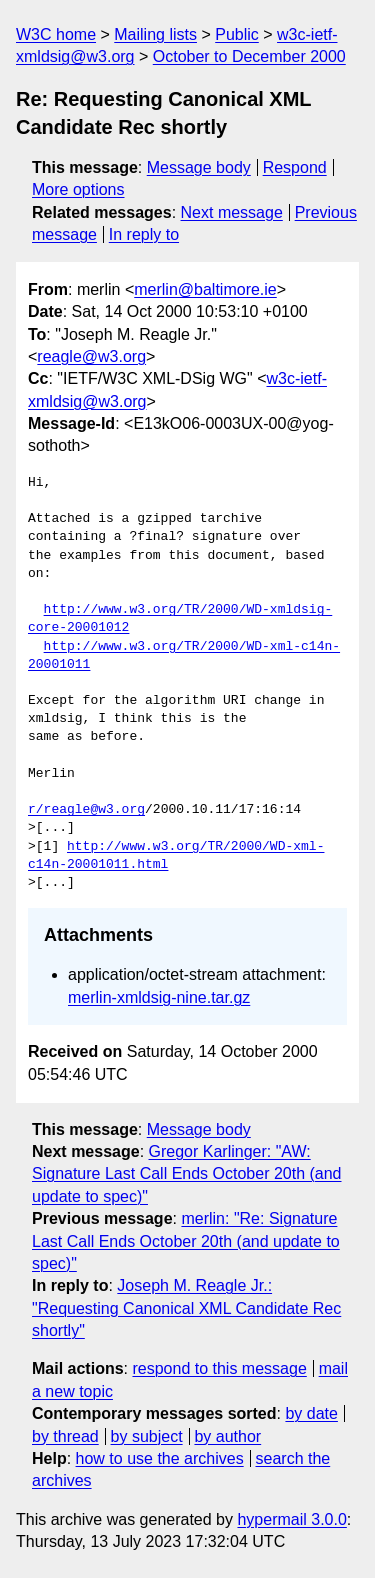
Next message (232, 212)
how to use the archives (160, 1458)
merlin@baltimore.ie (205, 289)
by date (311, 1413)
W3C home (56, 34)
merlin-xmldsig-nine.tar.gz (159, 997)
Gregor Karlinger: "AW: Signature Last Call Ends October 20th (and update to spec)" (187, 1174)
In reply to (144, 234)
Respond (295, 167)
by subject (147, 1436)
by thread (65, 1436)
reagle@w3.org (91, 356)
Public (237, 34)
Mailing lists (155, 34)
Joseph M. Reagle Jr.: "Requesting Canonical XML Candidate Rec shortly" (186, 1308)
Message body (199, 167)
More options (78, 189)
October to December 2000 (249, 56)
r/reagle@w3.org (86, 810)
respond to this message (219, 1368)
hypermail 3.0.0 (291, 1519)
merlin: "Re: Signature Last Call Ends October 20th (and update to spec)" (186, 1241)
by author (227, 1436)
